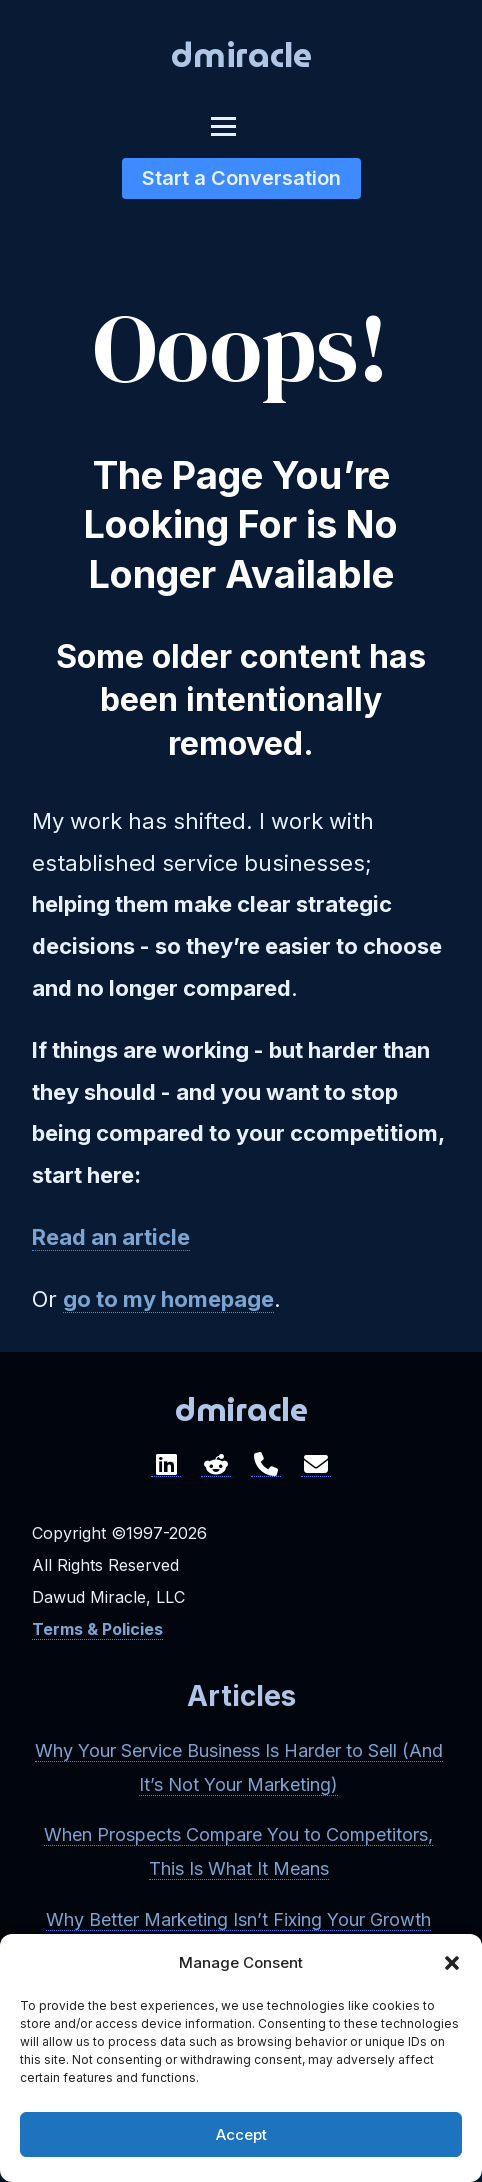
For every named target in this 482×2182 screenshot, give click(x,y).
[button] (452, 1963)
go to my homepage (168, 1299)
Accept (241, 2134)
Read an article (111, 1237)
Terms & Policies (97, 1629)
